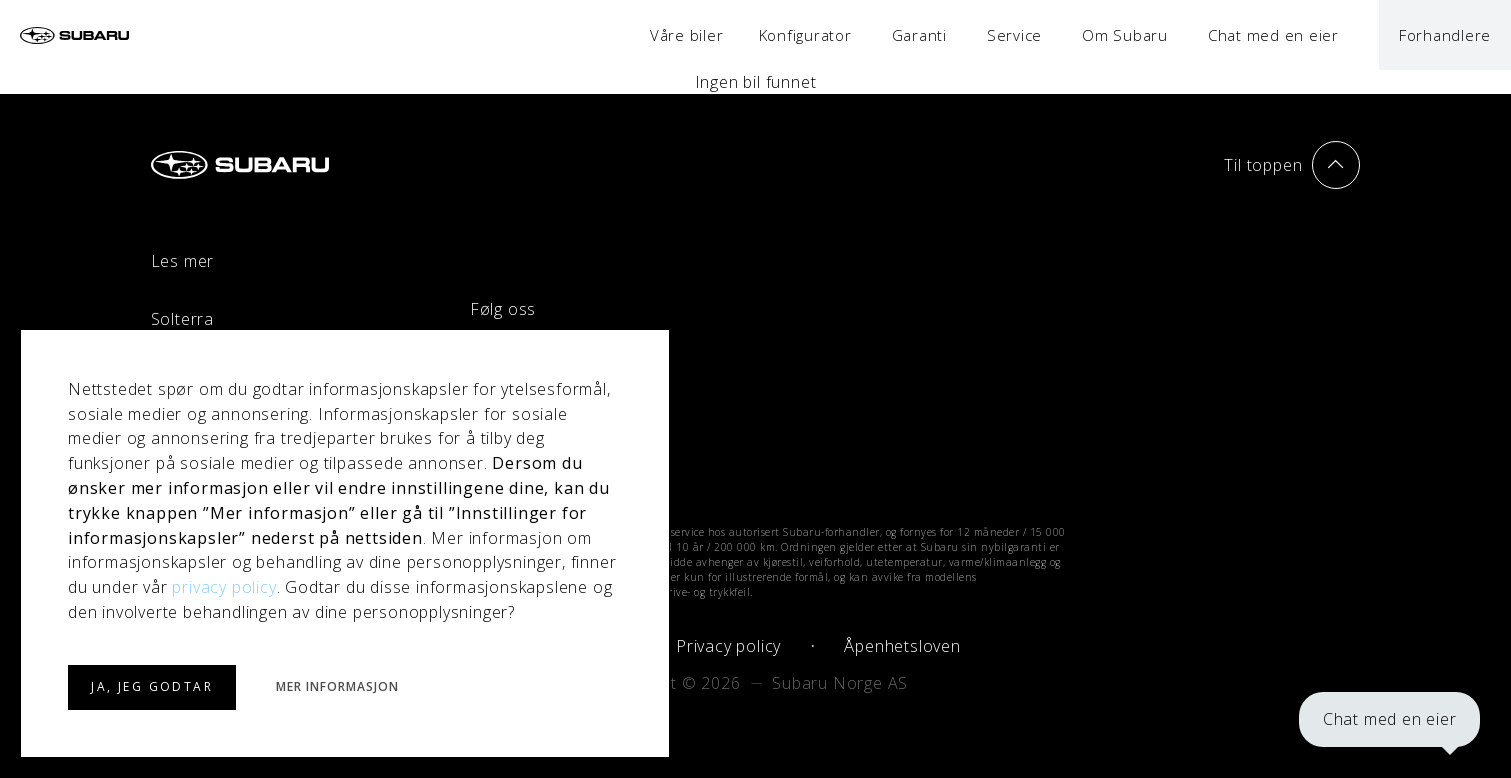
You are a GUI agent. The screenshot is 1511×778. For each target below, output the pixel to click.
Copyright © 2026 (672, 683)
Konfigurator (805, 35)
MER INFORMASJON (337, 687)
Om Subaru (1125, 35)
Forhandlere (1445, 35)
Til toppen (1292, 165)
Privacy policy (728, 646)
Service (1014, 35)
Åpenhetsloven (902, 646)
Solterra (182, 319)
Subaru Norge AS (840, 683)
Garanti (919, 35)
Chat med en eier (1388, 718)
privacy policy (224, 587)
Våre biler (687, 35)
